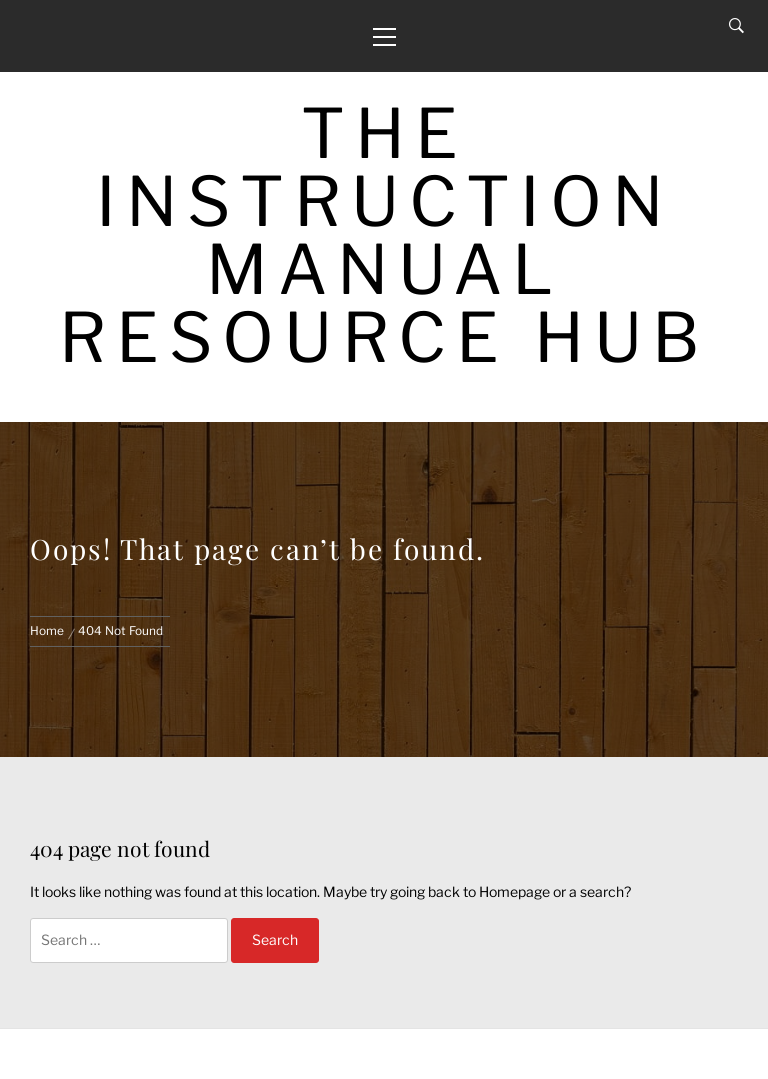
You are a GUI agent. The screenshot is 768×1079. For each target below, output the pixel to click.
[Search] (736, 26)
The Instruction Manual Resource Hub (384, 235)
